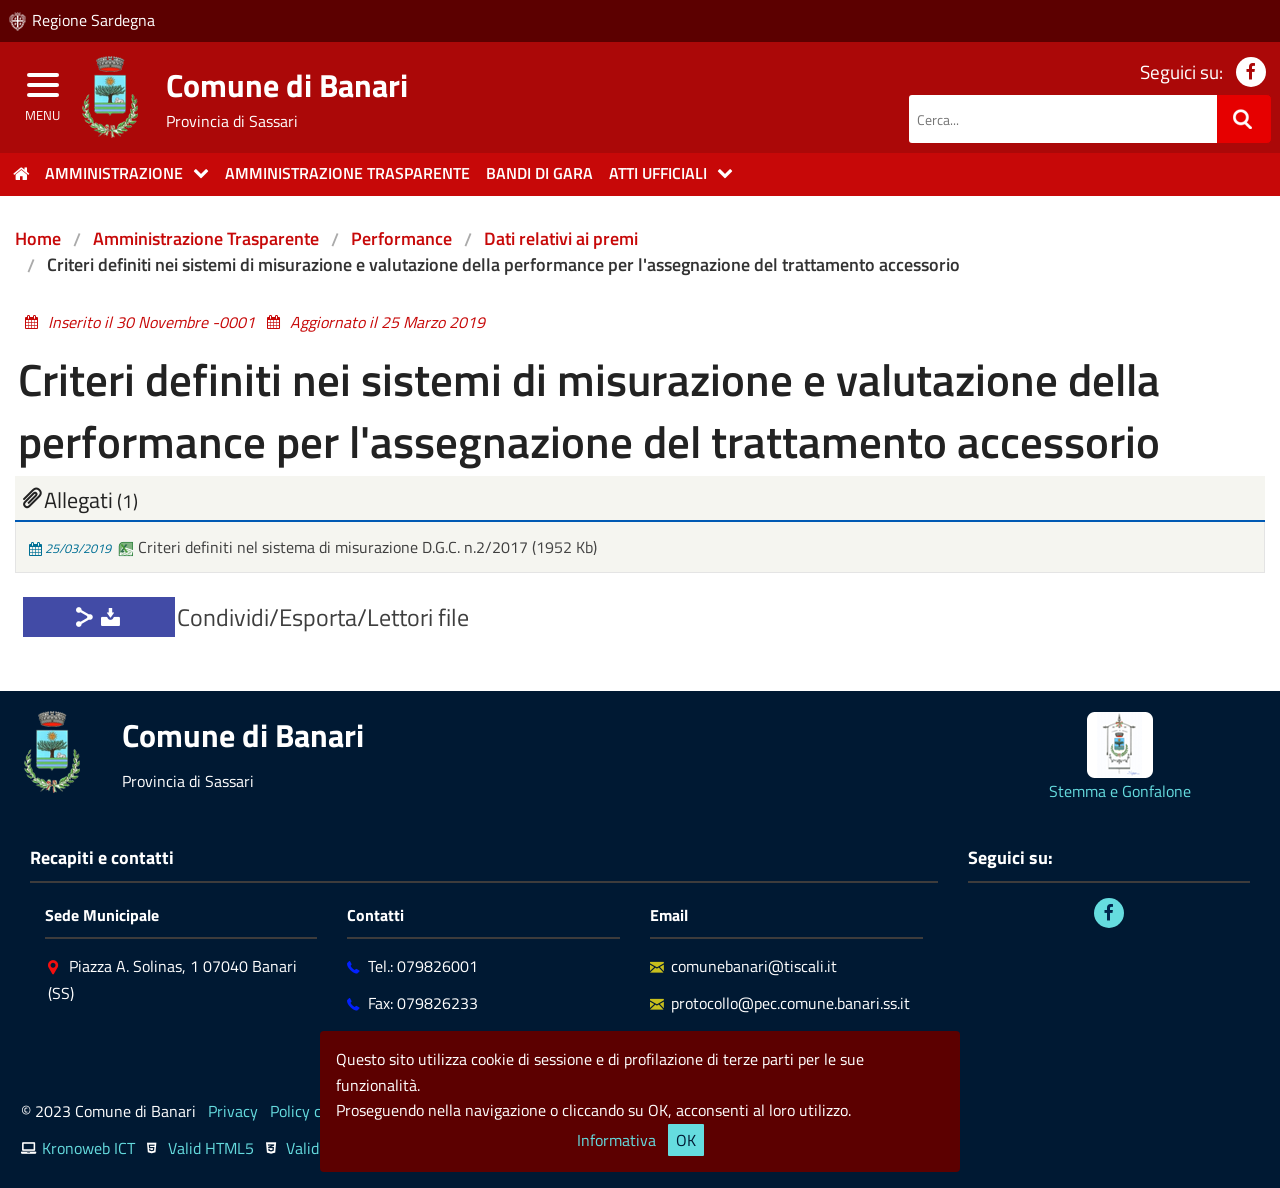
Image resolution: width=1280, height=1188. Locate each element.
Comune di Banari (287, 85)
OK (686, 1140)
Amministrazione (114, 173)
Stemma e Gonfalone (1120, 791)
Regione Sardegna (93, 20)
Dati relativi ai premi (561, 238)
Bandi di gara (539, 173)
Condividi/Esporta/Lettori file (323, 617)
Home (38, 238)
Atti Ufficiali (658, 173)
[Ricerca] (1244, 119)
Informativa (616, 1140)
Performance (401, 238)
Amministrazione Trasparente (206, 238)
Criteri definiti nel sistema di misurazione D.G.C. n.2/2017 (325, 547)
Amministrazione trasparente (347, 173)
